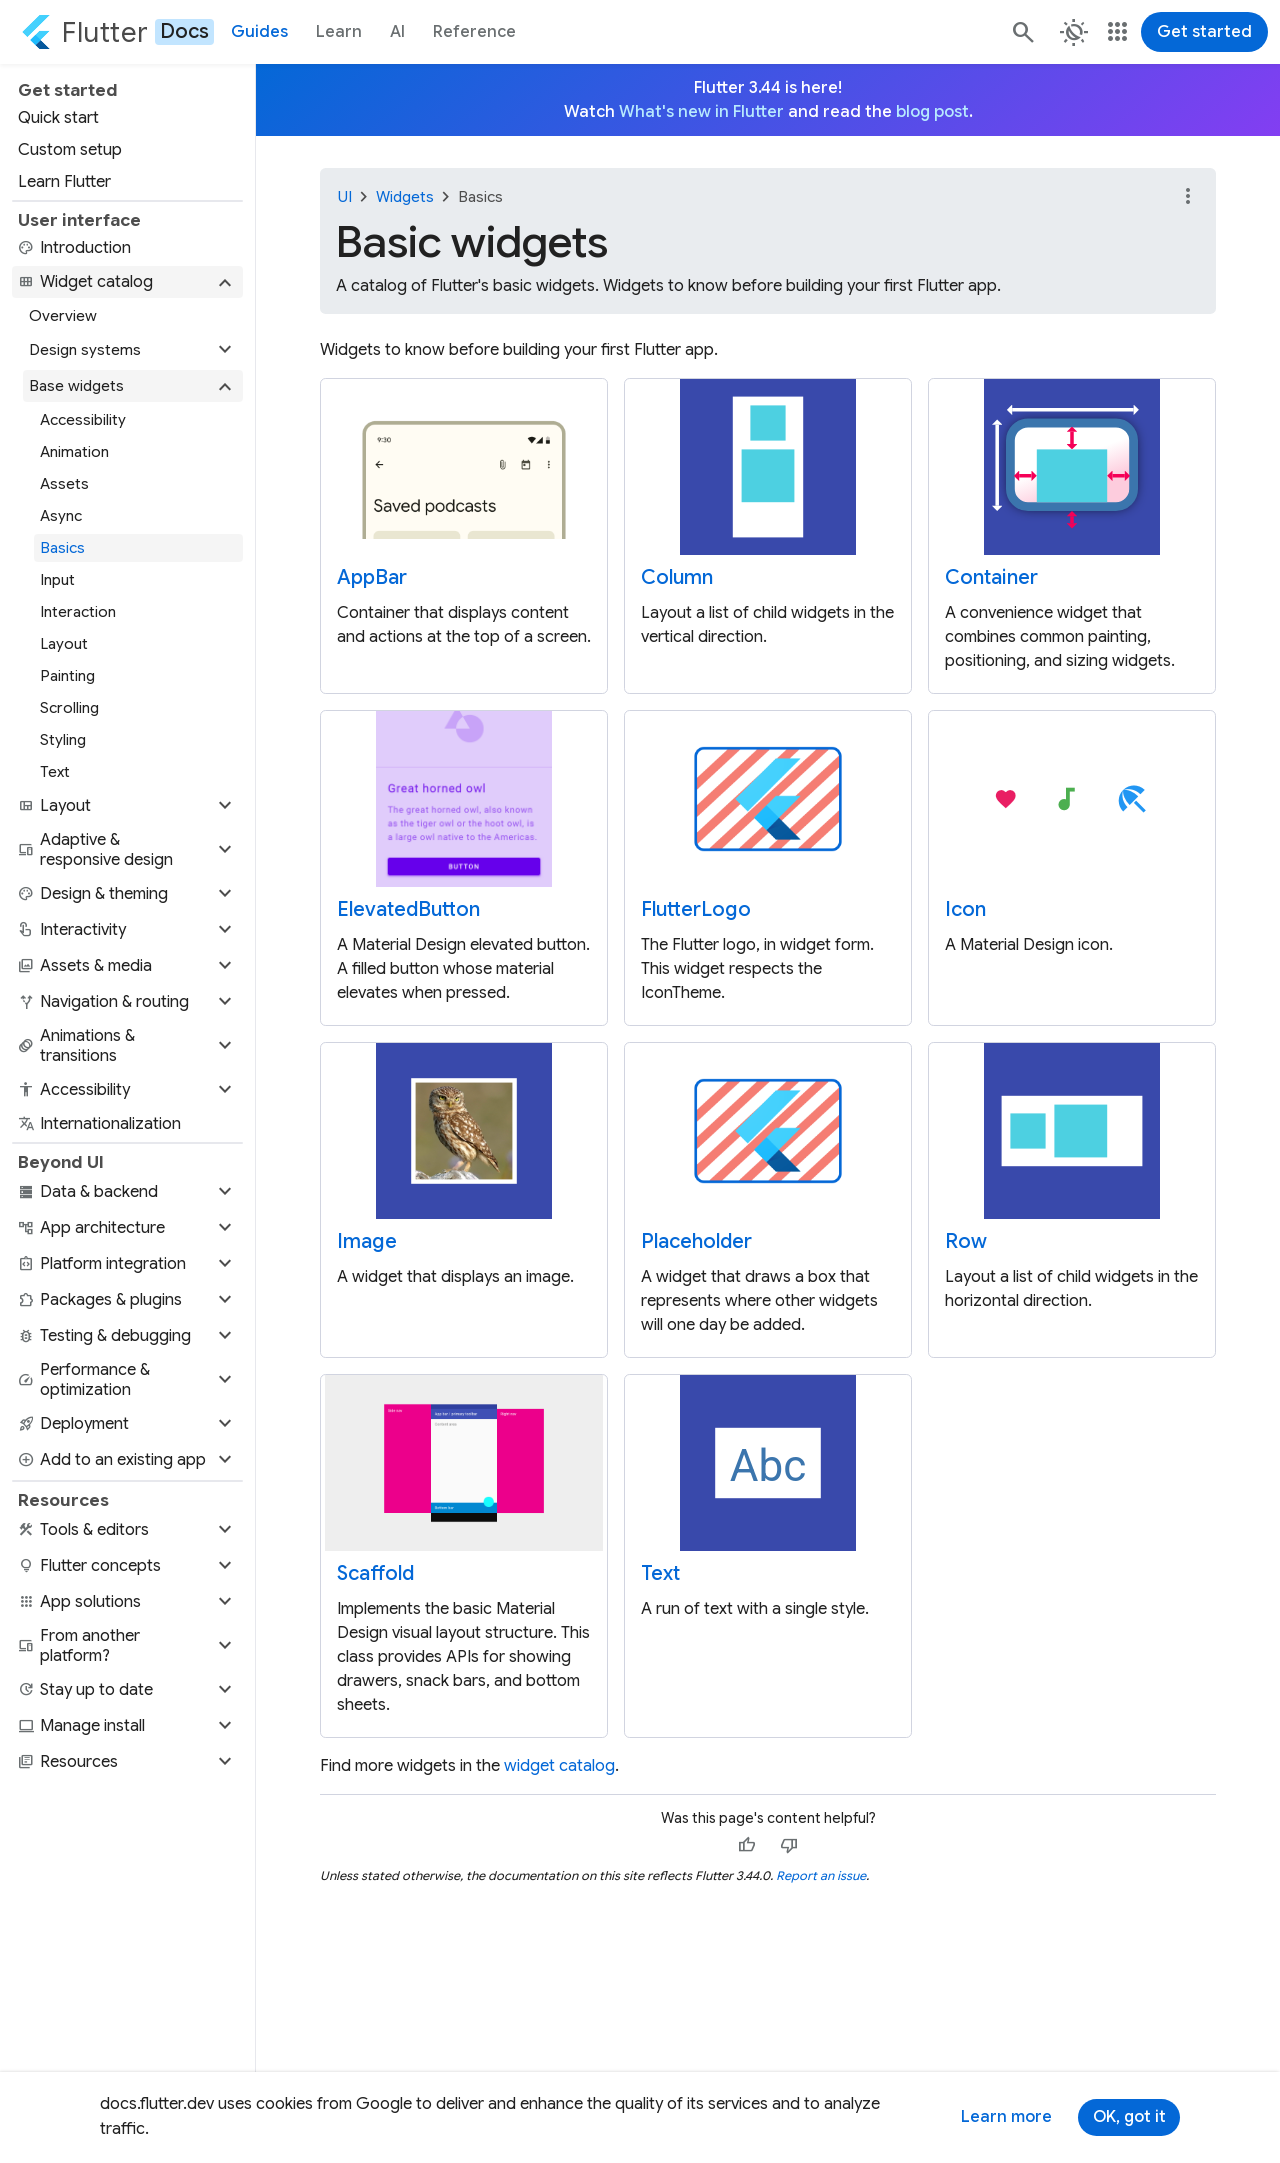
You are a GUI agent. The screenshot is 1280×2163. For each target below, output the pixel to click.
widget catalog (559, 1766)
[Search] (1022, 32)
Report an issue (821, 1875)
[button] (127, 282)
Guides (259, 32)
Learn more (1006, 2117)
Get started (1204, 32)
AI (397, 32)
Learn (339, 32)
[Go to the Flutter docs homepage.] (117, 32)
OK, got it (1129, 2117)
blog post (932, 112)
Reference (474, 32)
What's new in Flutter (701, 112)
